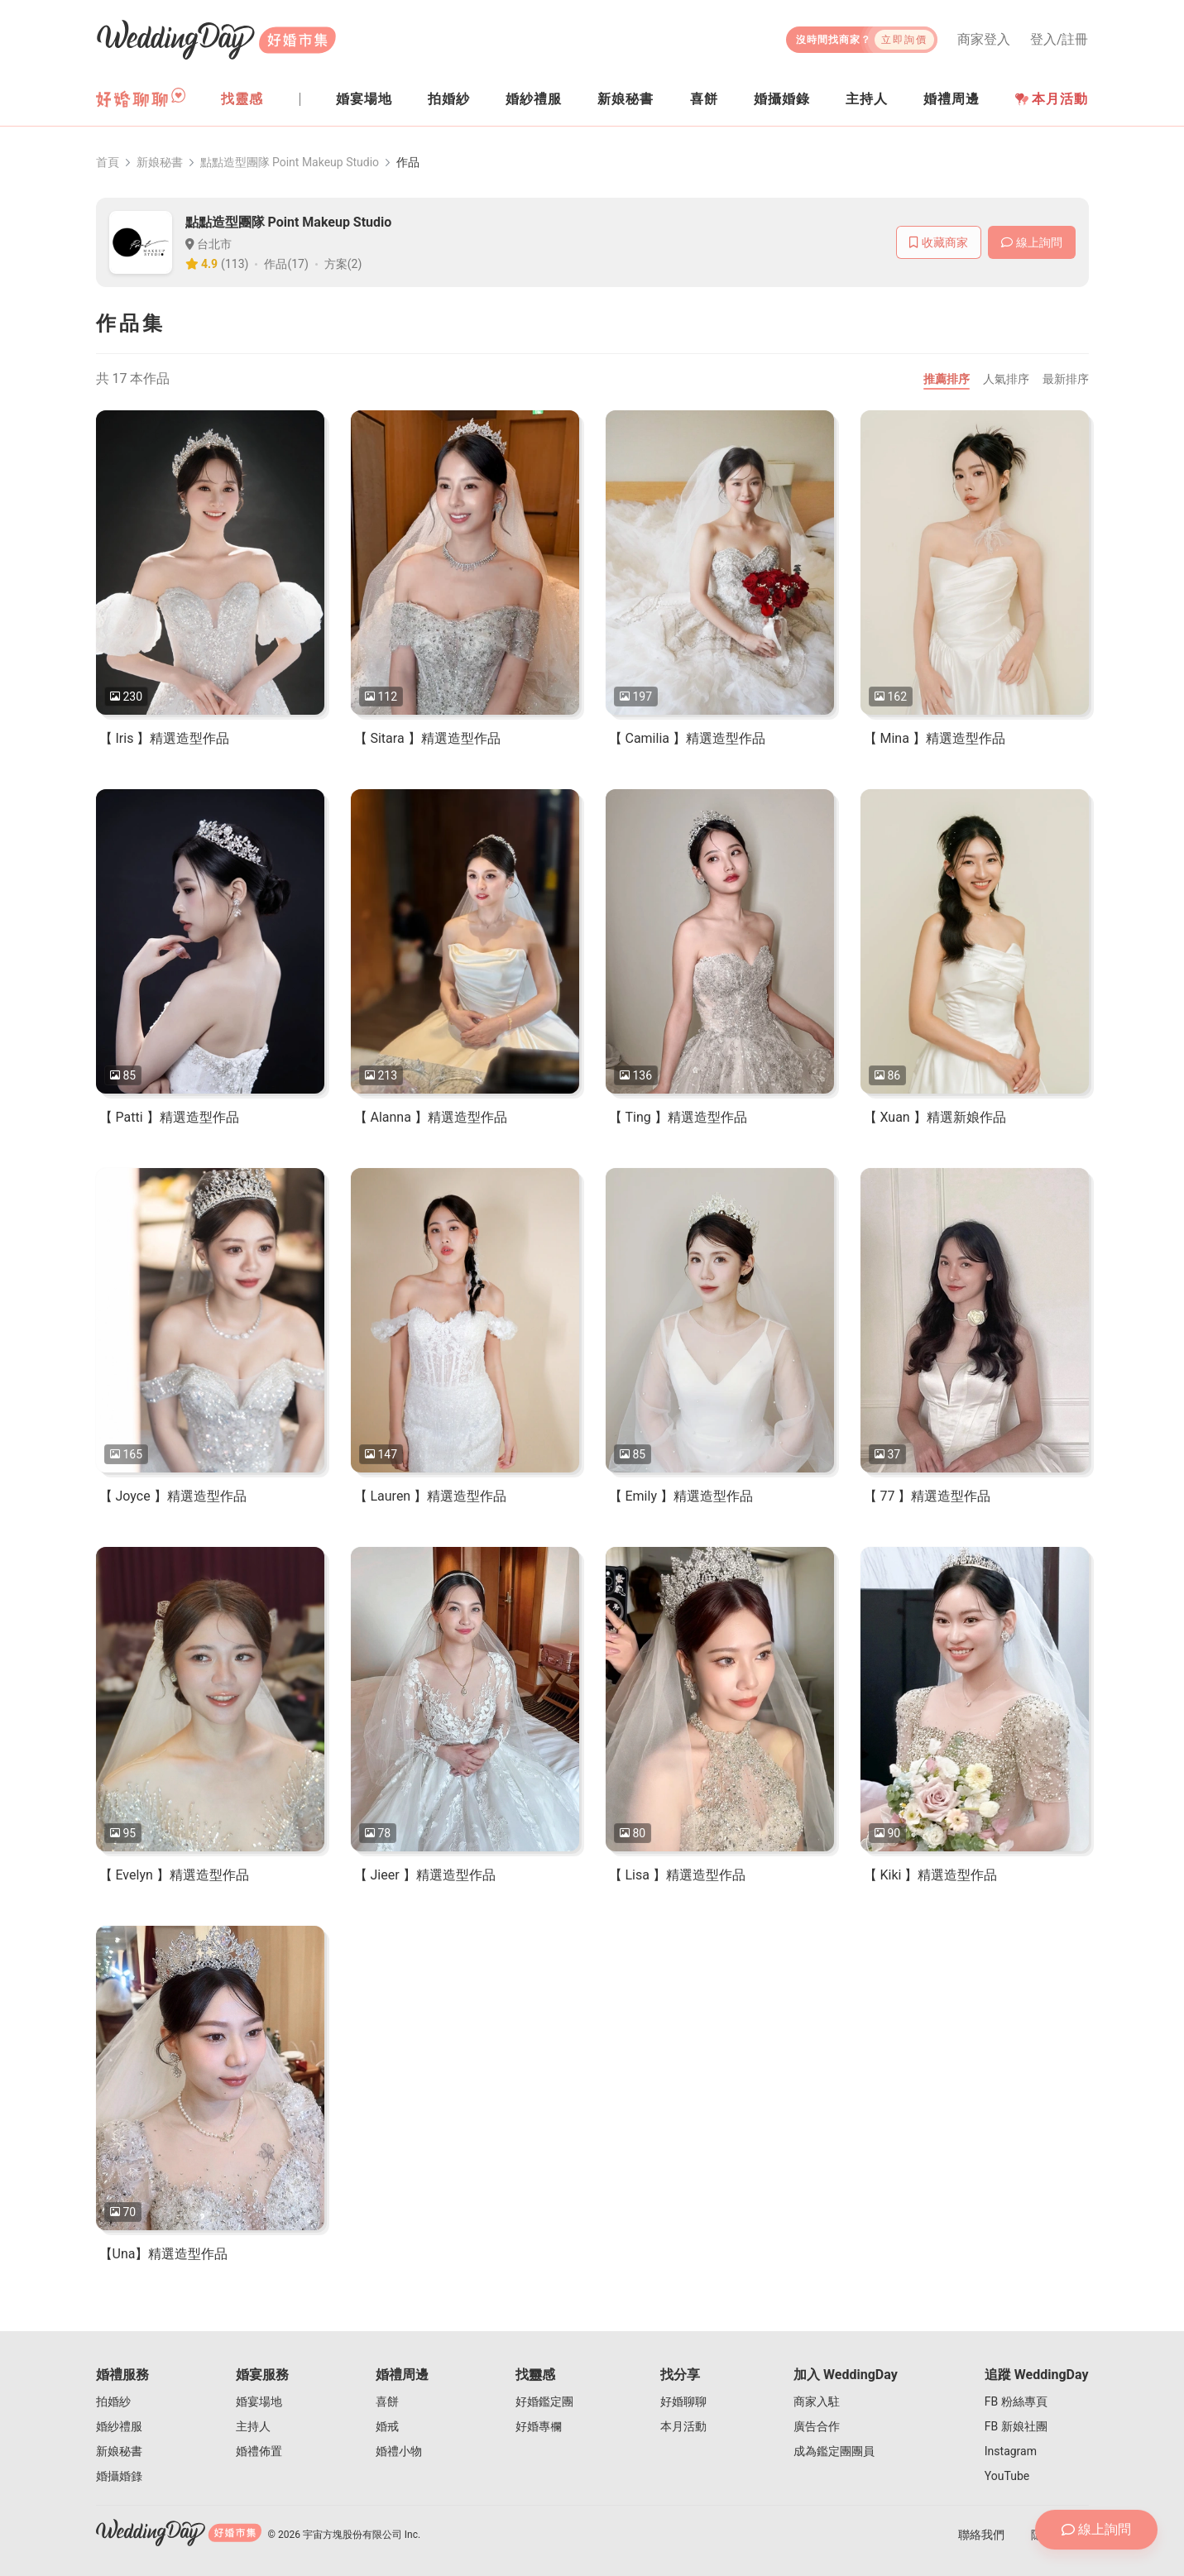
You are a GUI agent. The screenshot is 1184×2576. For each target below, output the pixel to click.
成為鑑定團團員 (834, 2451)
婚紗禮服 (119, 2426)
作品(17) (286, 264)
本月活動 (1051, 99)
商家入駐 (816, 2401)
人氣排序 (1006, 378)
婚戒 (387, 2426)
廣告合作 (816, 2426)
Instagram (1011, 2451)
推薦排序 (946, 378)
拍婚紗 (113, 2401)
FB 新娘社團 (1016, 2426)
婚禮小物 (399, 2451)
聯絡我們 (981, 2534)
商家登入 (983, 39)
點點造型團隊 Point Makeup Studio (290, 162)
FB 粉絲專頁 (1016, 2401)
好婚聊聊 (683, 2401)
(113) (234, 264)
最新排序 (1066, 378)
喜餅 (387, 2401)
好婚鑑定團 (544, 2401)
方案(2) (343, 264)
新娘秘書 (160, 162)
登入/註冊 (1059, 39)
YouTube (1007, 2476)
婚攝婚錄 (119, 2476)
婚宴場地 (259, 2401)
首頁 (107, 162)
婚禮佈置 (259, 2451)
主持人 (253, 2426)
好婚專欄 (538, 2426)
